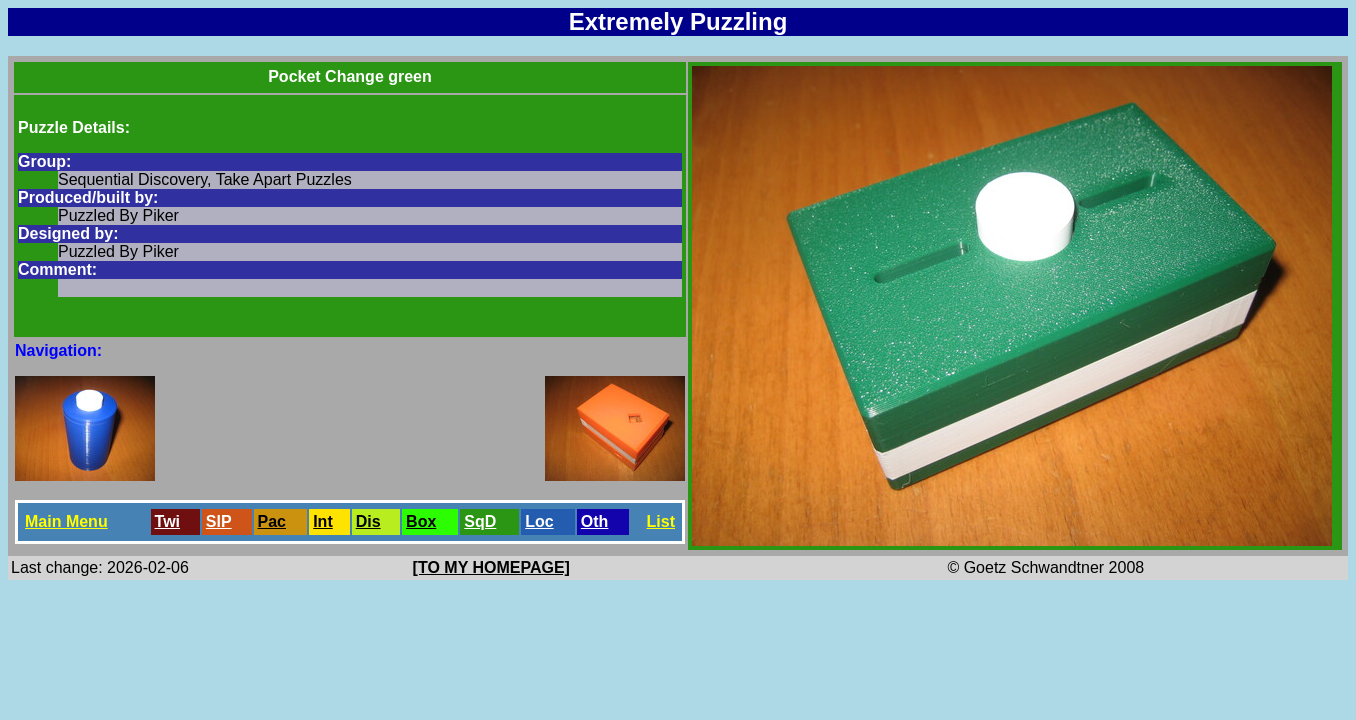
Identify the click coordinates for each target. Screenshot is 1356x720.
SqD (480, 521)
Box (421, 521)
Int (323, 521)
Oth (595, 521)
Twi (167, 521)
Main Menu (66, 521)
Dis (368, 521)
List (661, 521)
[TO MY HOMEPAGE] (491, 567)
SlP (219, 521)
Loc (539, 521)
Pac (272, 521)
